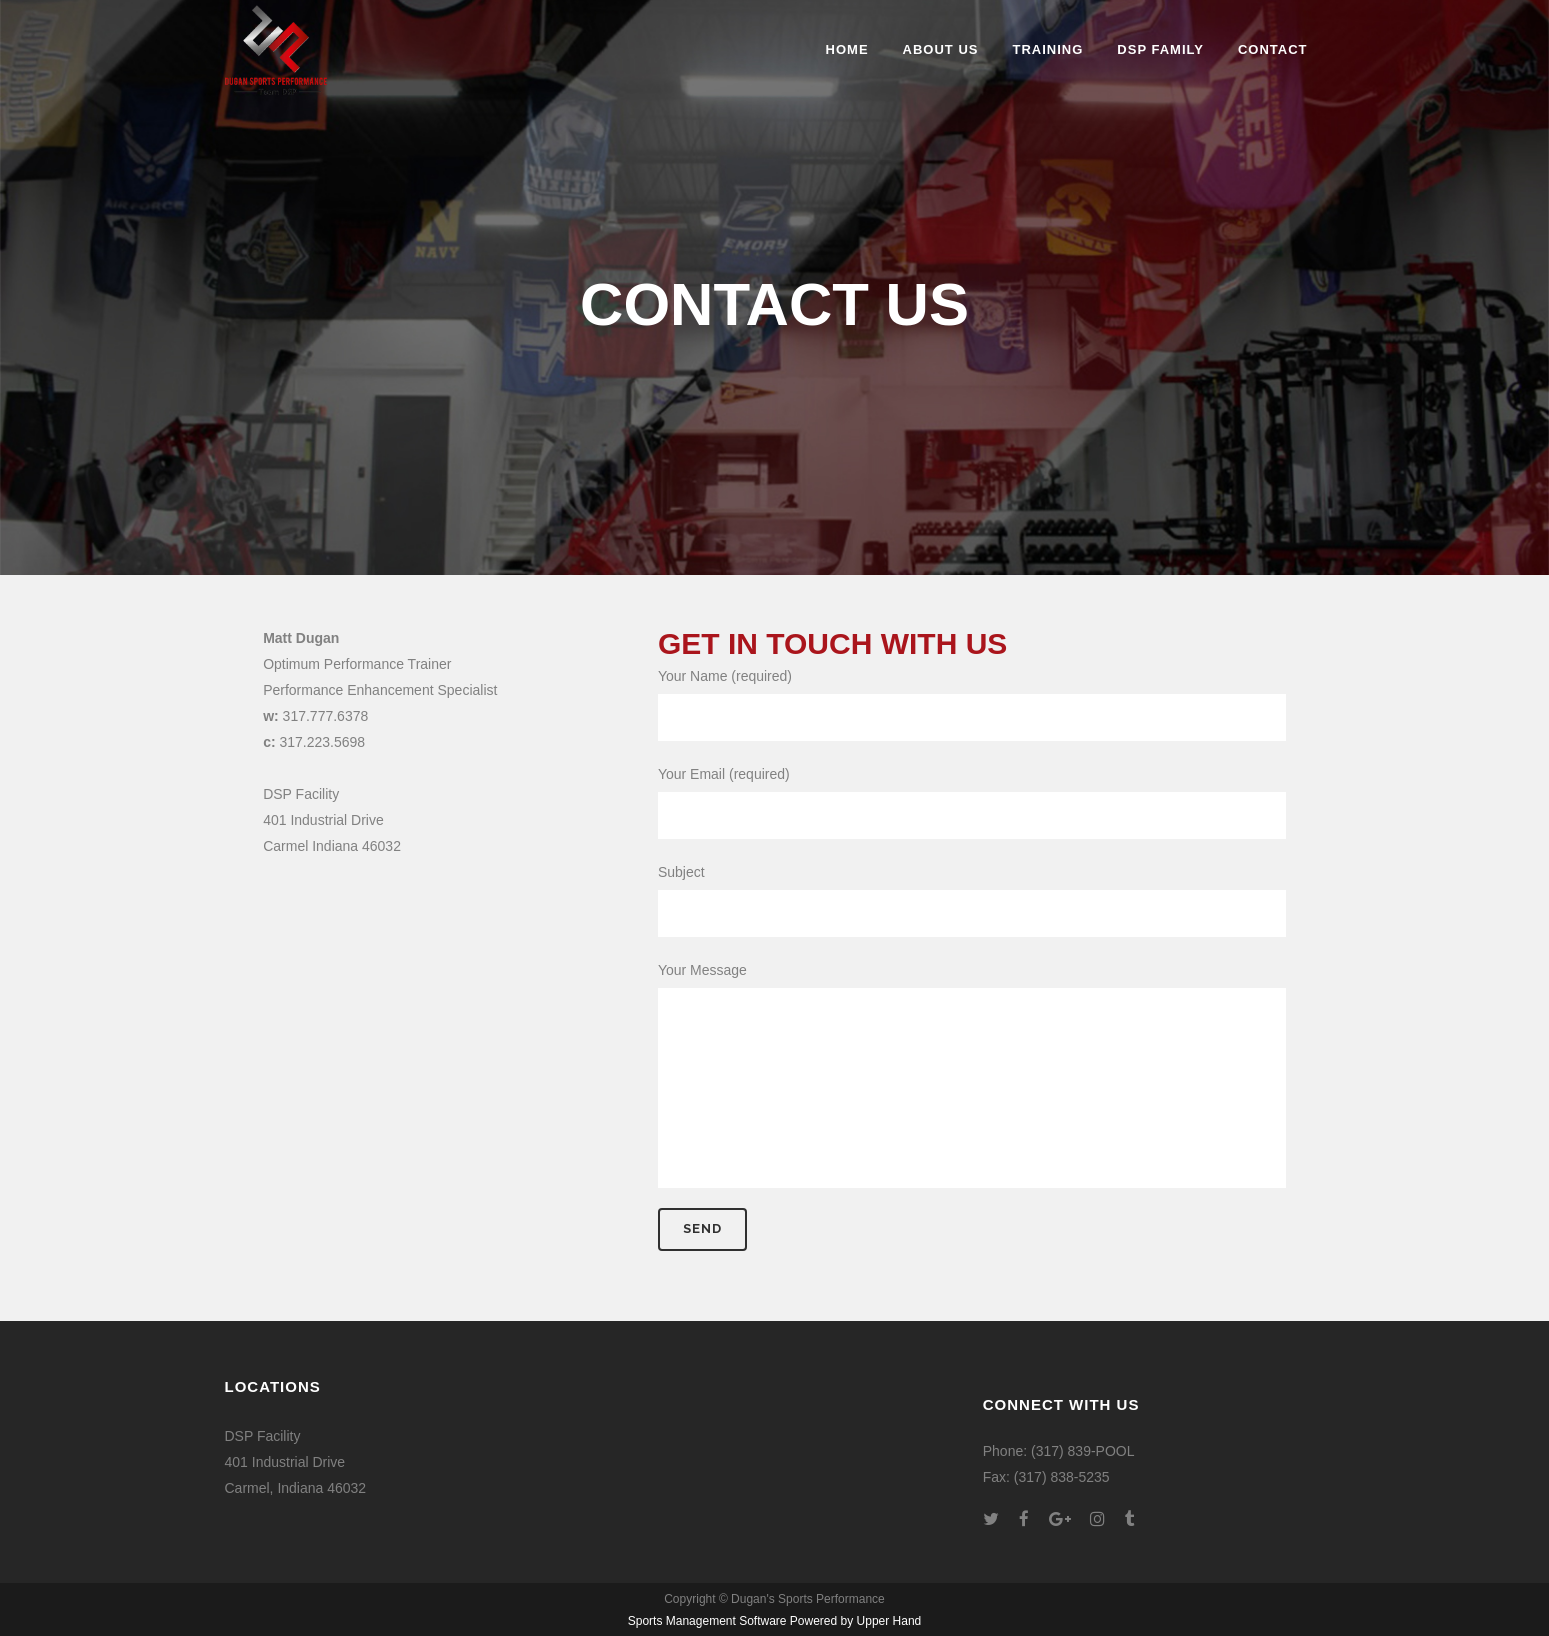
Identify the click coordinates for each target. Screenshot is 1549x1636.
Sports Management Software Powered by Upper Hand (775, 1621)
